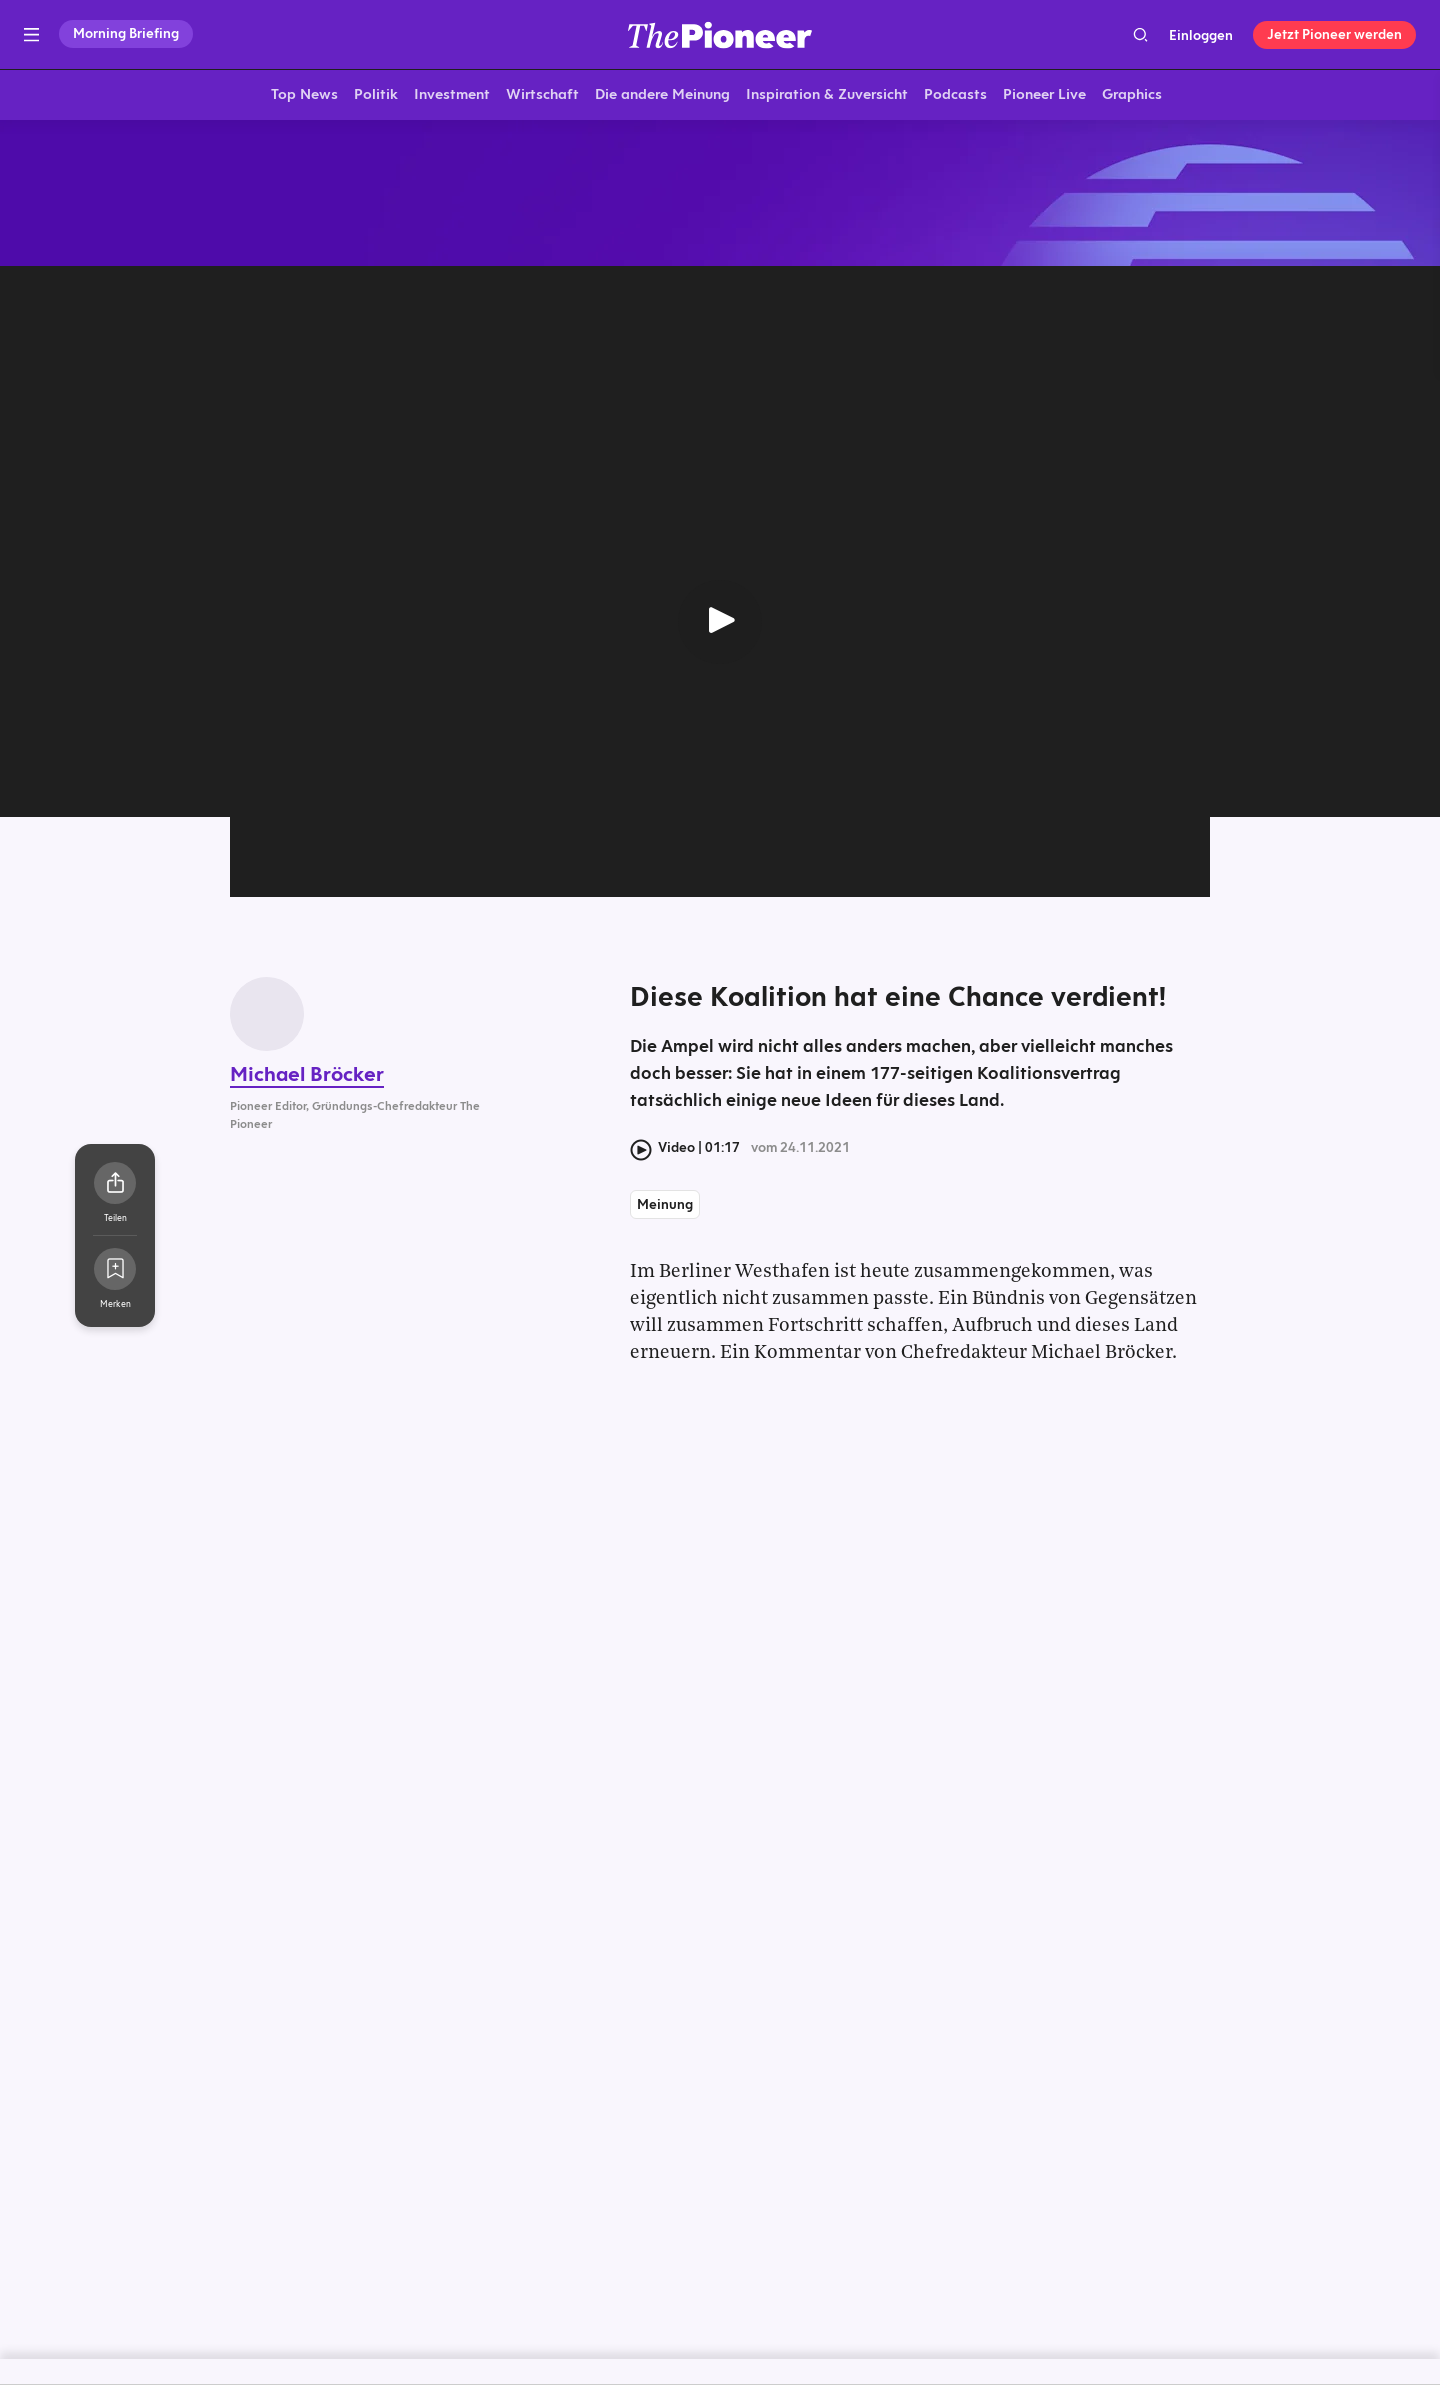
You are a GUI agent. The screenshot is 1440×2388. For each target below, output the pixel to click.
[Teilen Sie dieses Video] (115, 1187)
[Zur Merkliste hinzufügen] (115, 1273)
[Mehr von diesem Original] (720, 195)
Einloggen (1201, 35)
